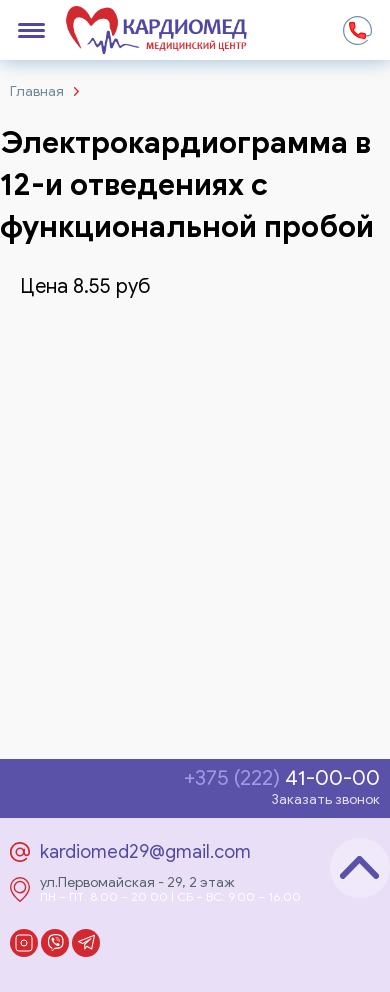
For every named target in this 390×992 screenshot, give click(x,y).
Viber (55, 943)
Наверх (360, 868)
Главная (37, 91)
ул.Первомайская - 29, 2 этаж (137, 883)
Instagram (24, 943)
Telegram (86, 943)
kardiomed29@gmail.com (145, 852)
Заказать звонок (325, 799)
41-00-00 (282, 778)
